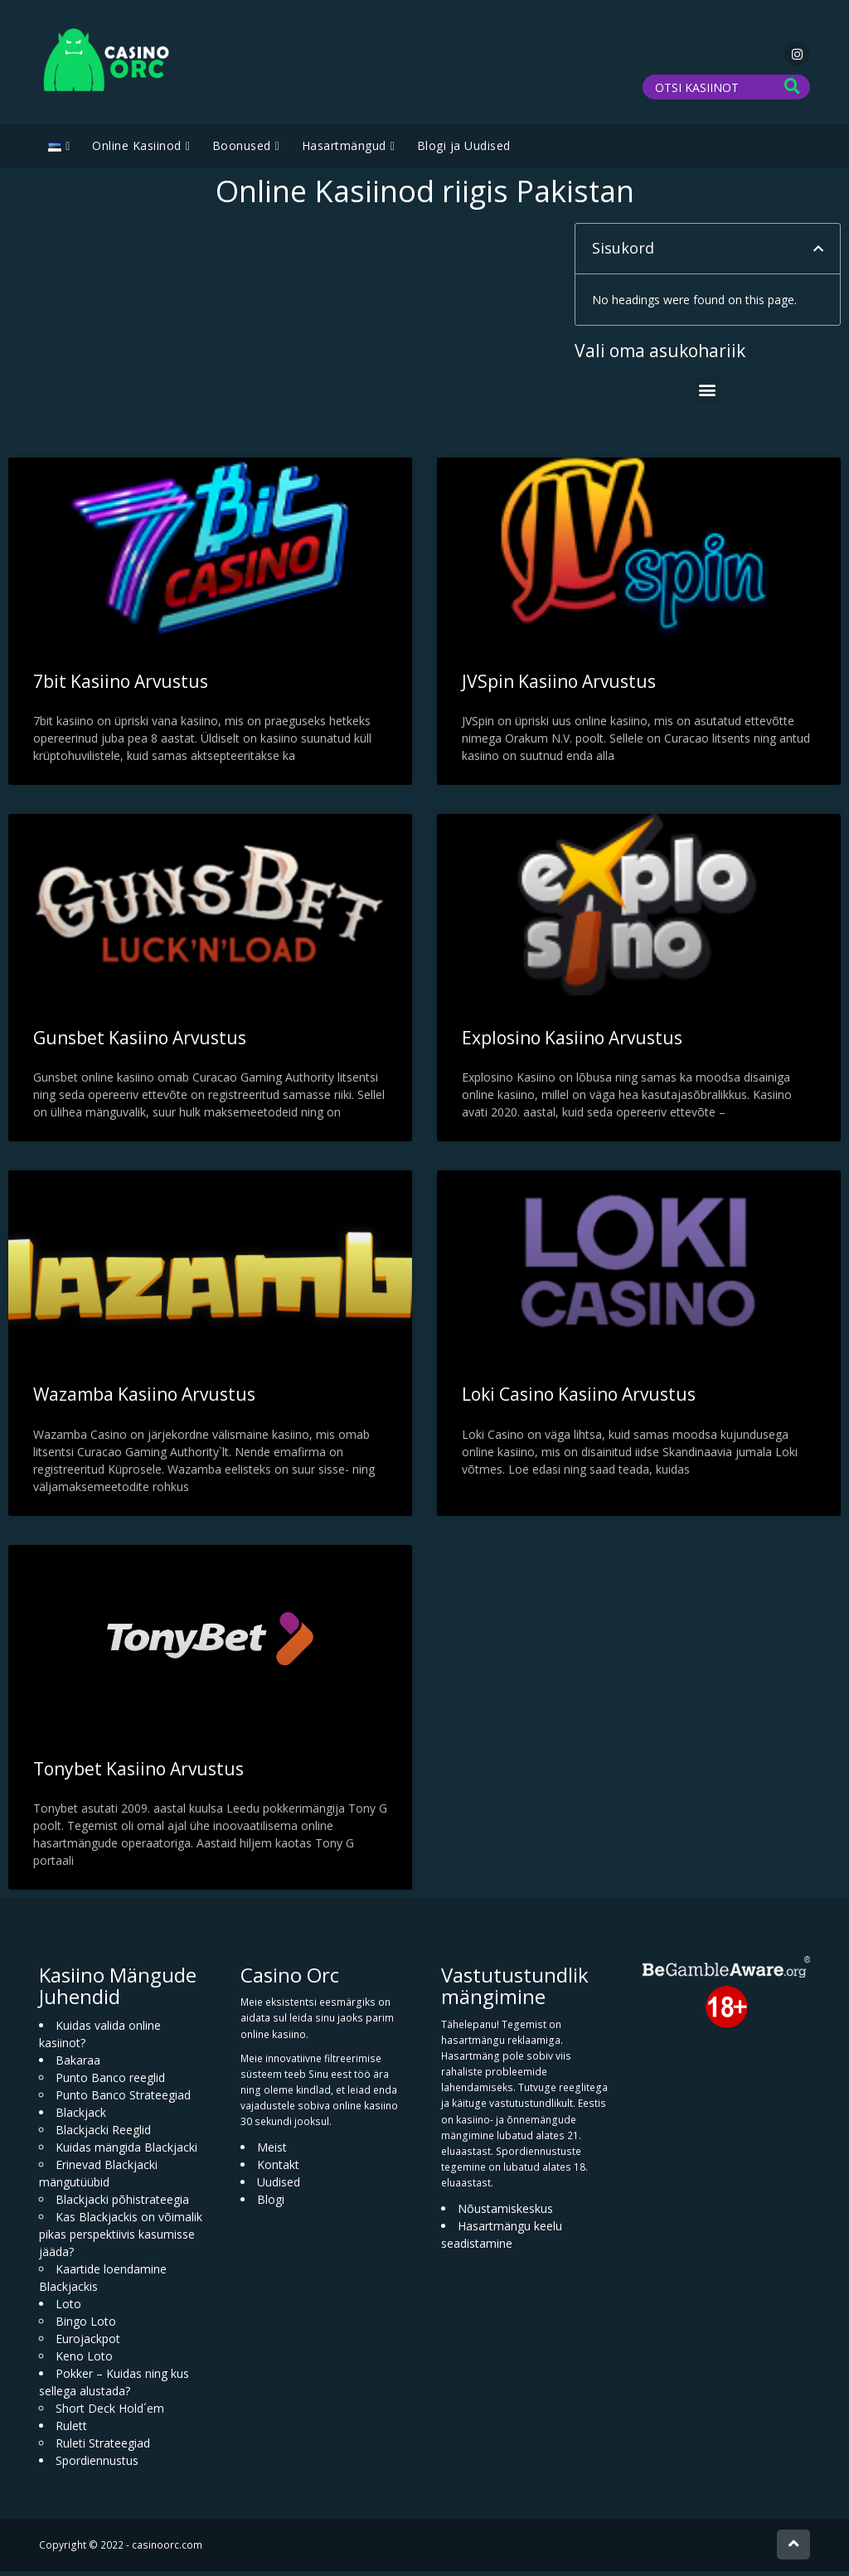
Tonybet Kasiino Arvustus (138, 1772)
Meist (272, 2151)
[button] (818, 253)
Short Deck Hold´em (110, 2412)
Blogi (270, 2203)
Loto (68, 2308)
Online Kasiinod (137, 150)
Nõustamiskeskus (505, 2212)
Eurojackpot (88, 2343)
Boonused (241, 150)
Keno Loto (84, 2360)
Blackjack (81, 2116)
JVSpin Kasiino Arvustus (559, 686)
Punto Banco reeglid (110, 2081)
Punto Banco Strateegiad (123, 2099)
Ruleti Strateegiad (103, 2447)
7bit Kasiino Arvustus (120, 686)
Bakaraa (78, 2064)
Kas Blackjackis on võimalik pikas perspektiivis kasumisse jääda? (120, 2238)
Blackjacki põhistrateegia (122, 2203)
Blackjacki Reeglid (103, 2134)
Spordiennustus (97, 2464)
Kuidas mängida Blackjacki (126, 2151)
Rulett (71, 2430)
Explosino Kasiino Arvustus (572, 1042)
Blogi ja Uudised (464, 150)
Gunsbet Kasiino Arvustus (139, 1042)
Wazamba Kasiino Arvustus (144, 1399)
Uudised (278, 2186)
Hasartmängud (344, 150)
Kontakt (278, 2169)
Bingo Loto (86, 2325)
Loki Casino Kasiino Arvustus (579, 1399)
